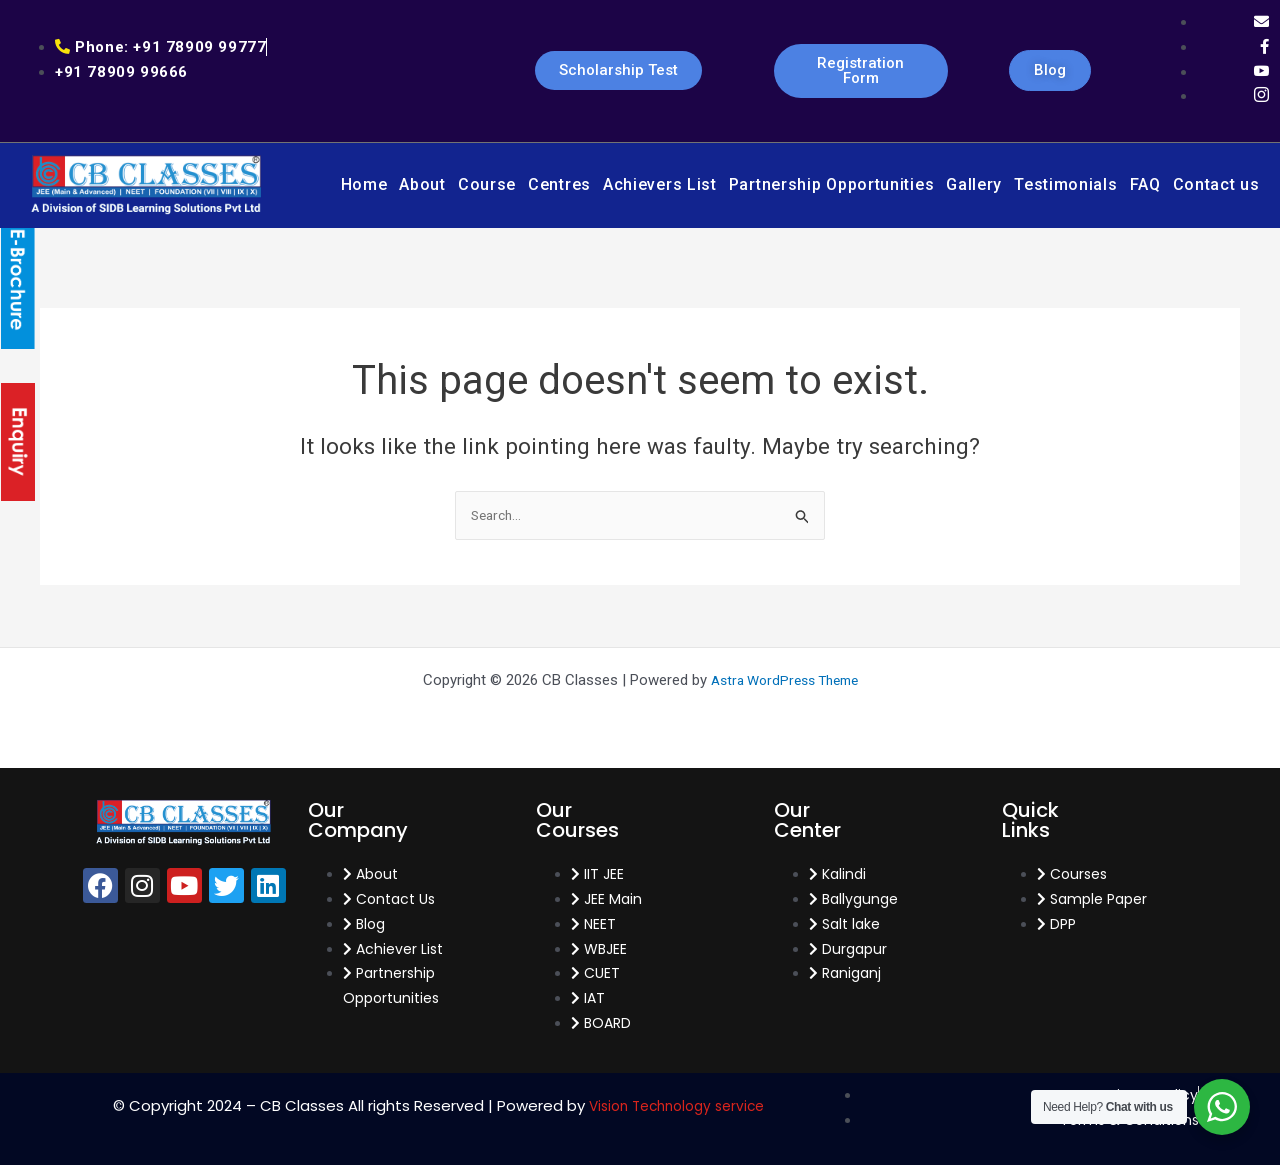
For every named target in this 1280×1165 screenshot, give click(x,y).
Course (487, 184)
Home (364, 184)
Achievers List (660, 184)
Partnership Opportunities (832, 184)
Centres (559, 184)
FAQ (1145, 184)
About (422, 184)
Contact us (1216, 184)
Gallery (974, 184)
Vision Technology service (676, 1105)
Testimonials (1065, 184)
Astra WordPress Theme (784, 680)
